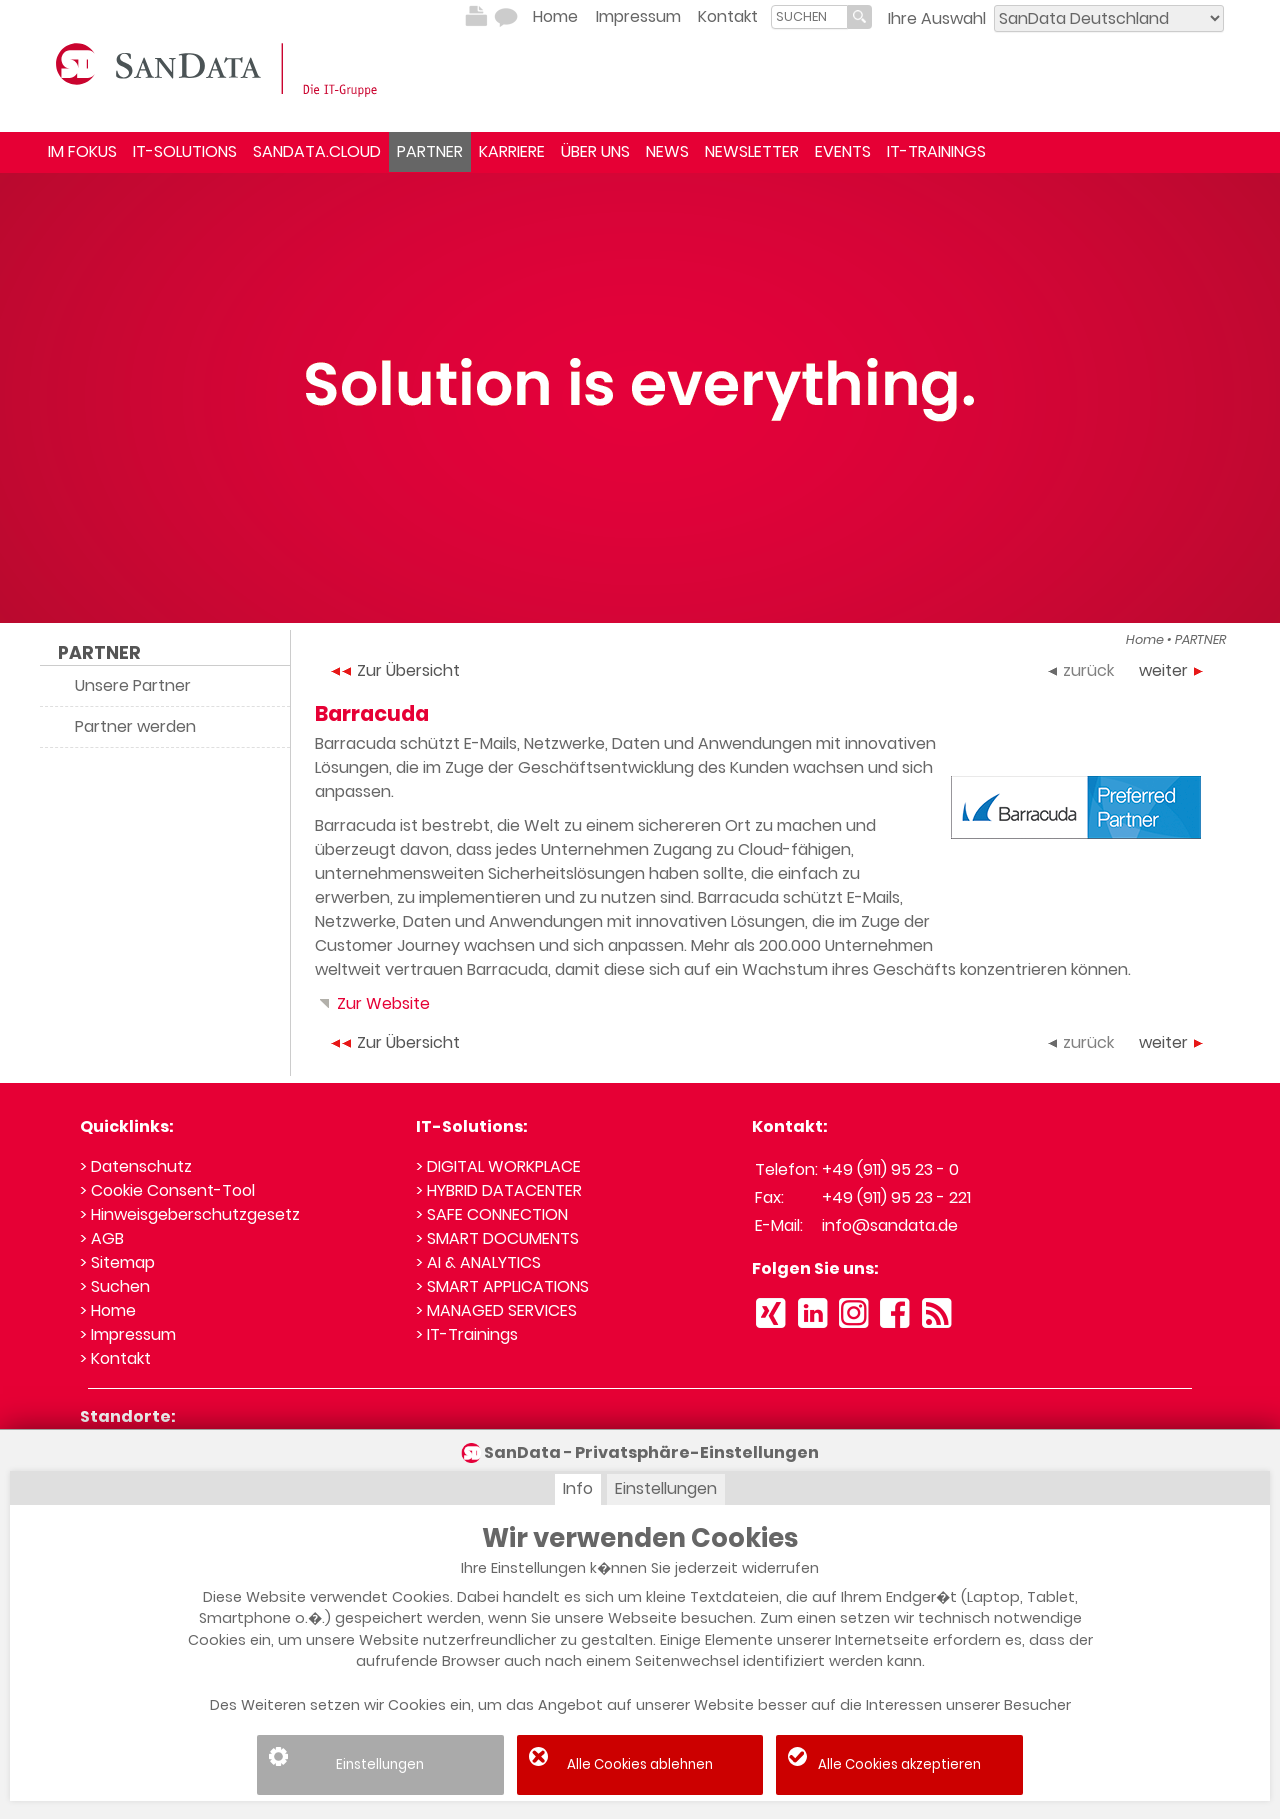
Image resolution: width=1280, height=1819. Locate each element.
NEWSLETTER (752, 151)
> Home (108, 1310)
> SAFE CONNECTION (492, 1214)
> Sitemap (117, 1262)
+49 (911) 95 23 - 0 (890, 1169)
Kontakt (728, 16)
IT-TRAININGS (936, 151)
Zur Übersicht (395, 670)
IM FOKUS (82, 151)
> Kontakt (115, 1358)
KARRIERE (512, 151)
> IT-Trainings (467, 1334)
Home (555, 16)
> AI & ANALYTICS (478, 1262)
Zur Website (372, 1003)
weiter (1171, 670)
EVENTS (843, 151)
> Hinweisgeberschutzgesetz (190, 1214)
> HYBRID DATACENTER (499, 1190)
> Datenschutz (136, 1166)
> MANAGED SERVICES (496, 1310)
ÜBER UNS (595, 151)
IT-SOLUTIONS (185, 151)
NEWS (667, 151)
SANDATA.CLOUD (317, 151)
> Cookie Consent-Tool (167, 1190)
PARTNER (430, 151)
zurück (1081, 670)
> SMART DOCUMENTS (497, 1238)
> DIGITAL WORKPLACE (498, 1166)
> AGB (102, 1238)
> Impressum (128, 1334)
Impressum (638, 16)
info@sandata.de (890, 1225)
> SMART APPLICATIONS (502, 1286)
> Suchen (115, 1286)
